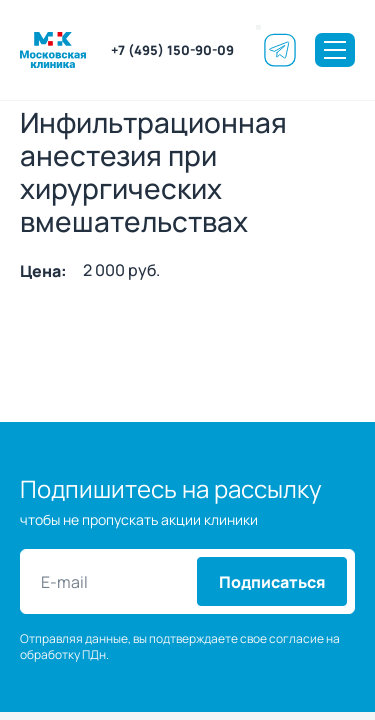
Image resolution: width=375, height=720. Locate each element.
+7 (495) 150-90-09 (172, 49)
